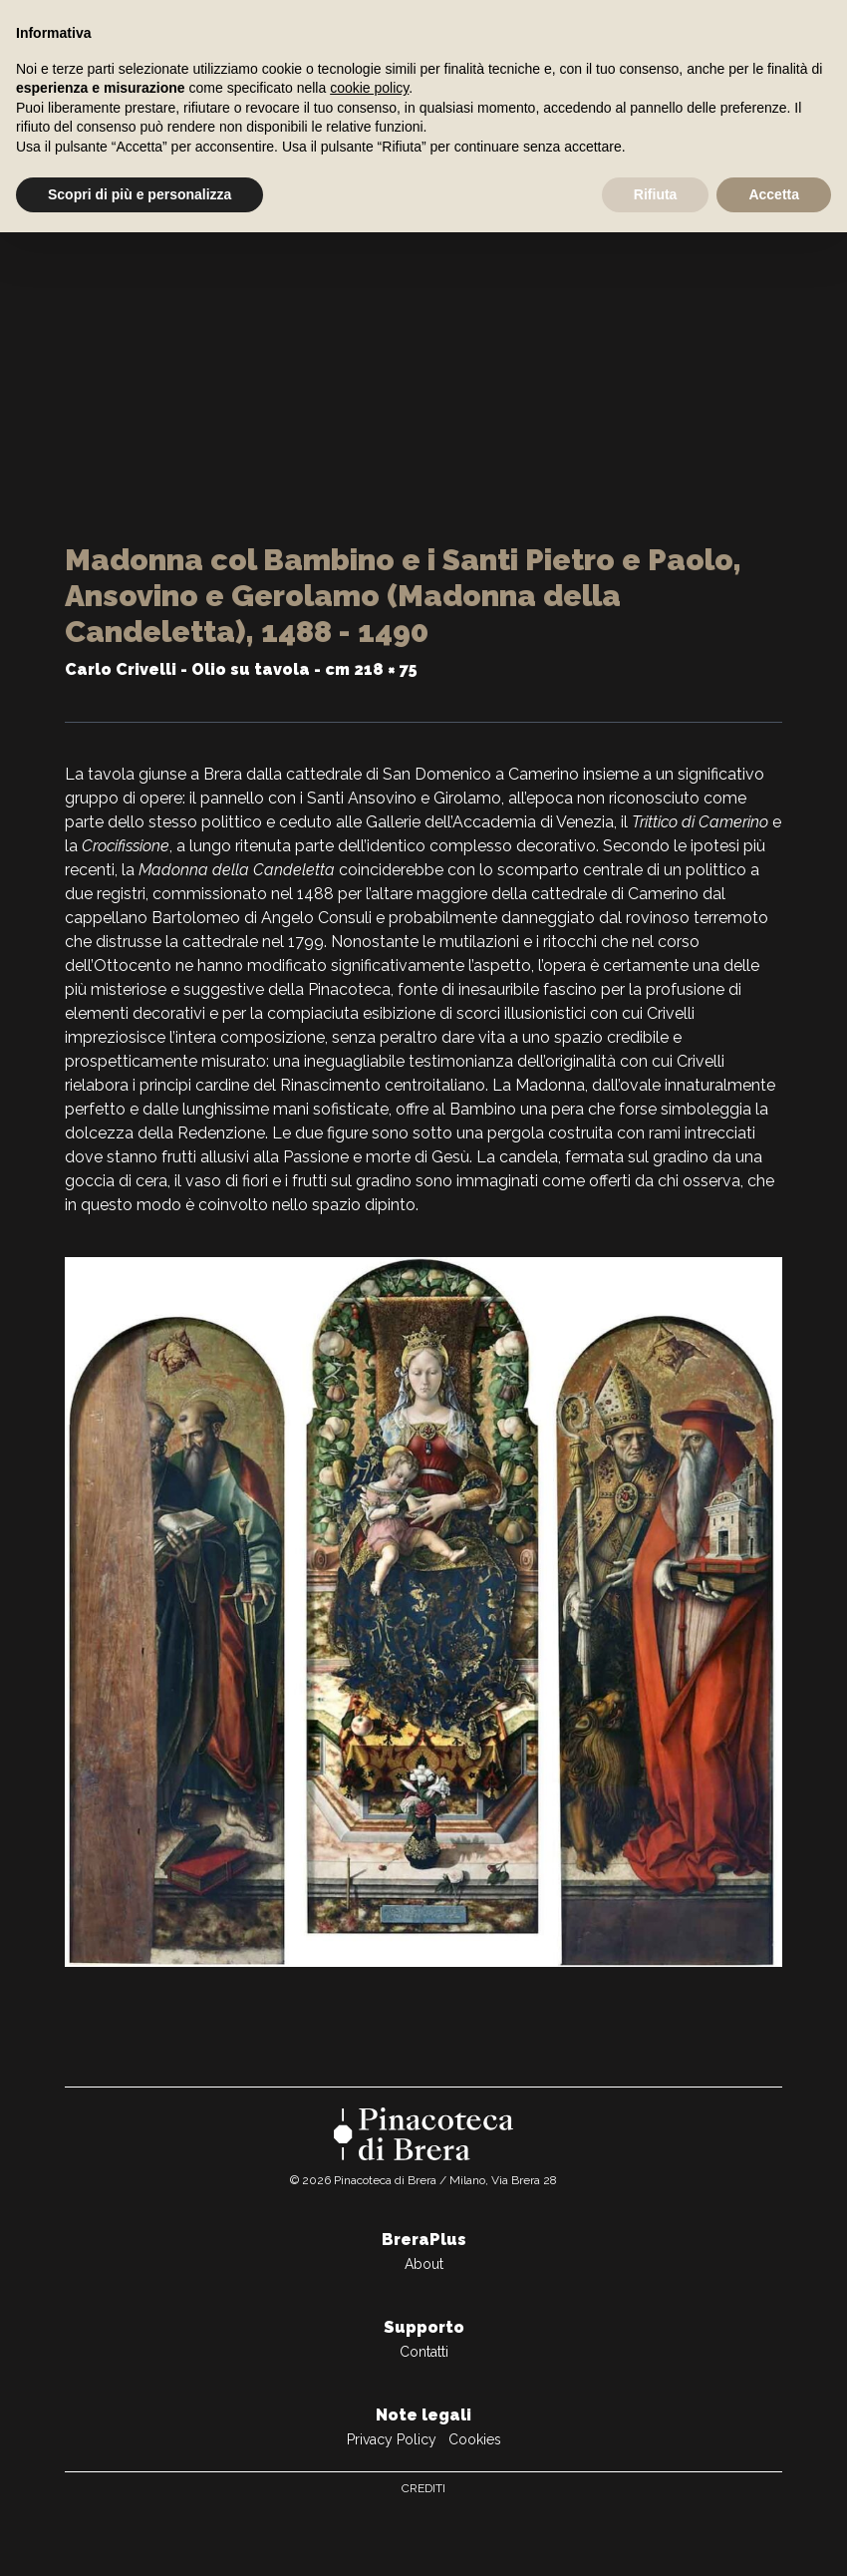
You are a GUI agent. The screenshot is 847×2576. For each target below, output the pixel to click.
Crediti (423, 2488)
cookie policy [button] (369, 88)
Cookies (474, 2439)
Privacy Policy (391, 2439)
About (424, 2264)
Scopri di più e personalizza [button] (139, 194)
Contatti (424, 2352)
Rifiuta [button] (656, 194)
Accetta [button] (773, 194)
